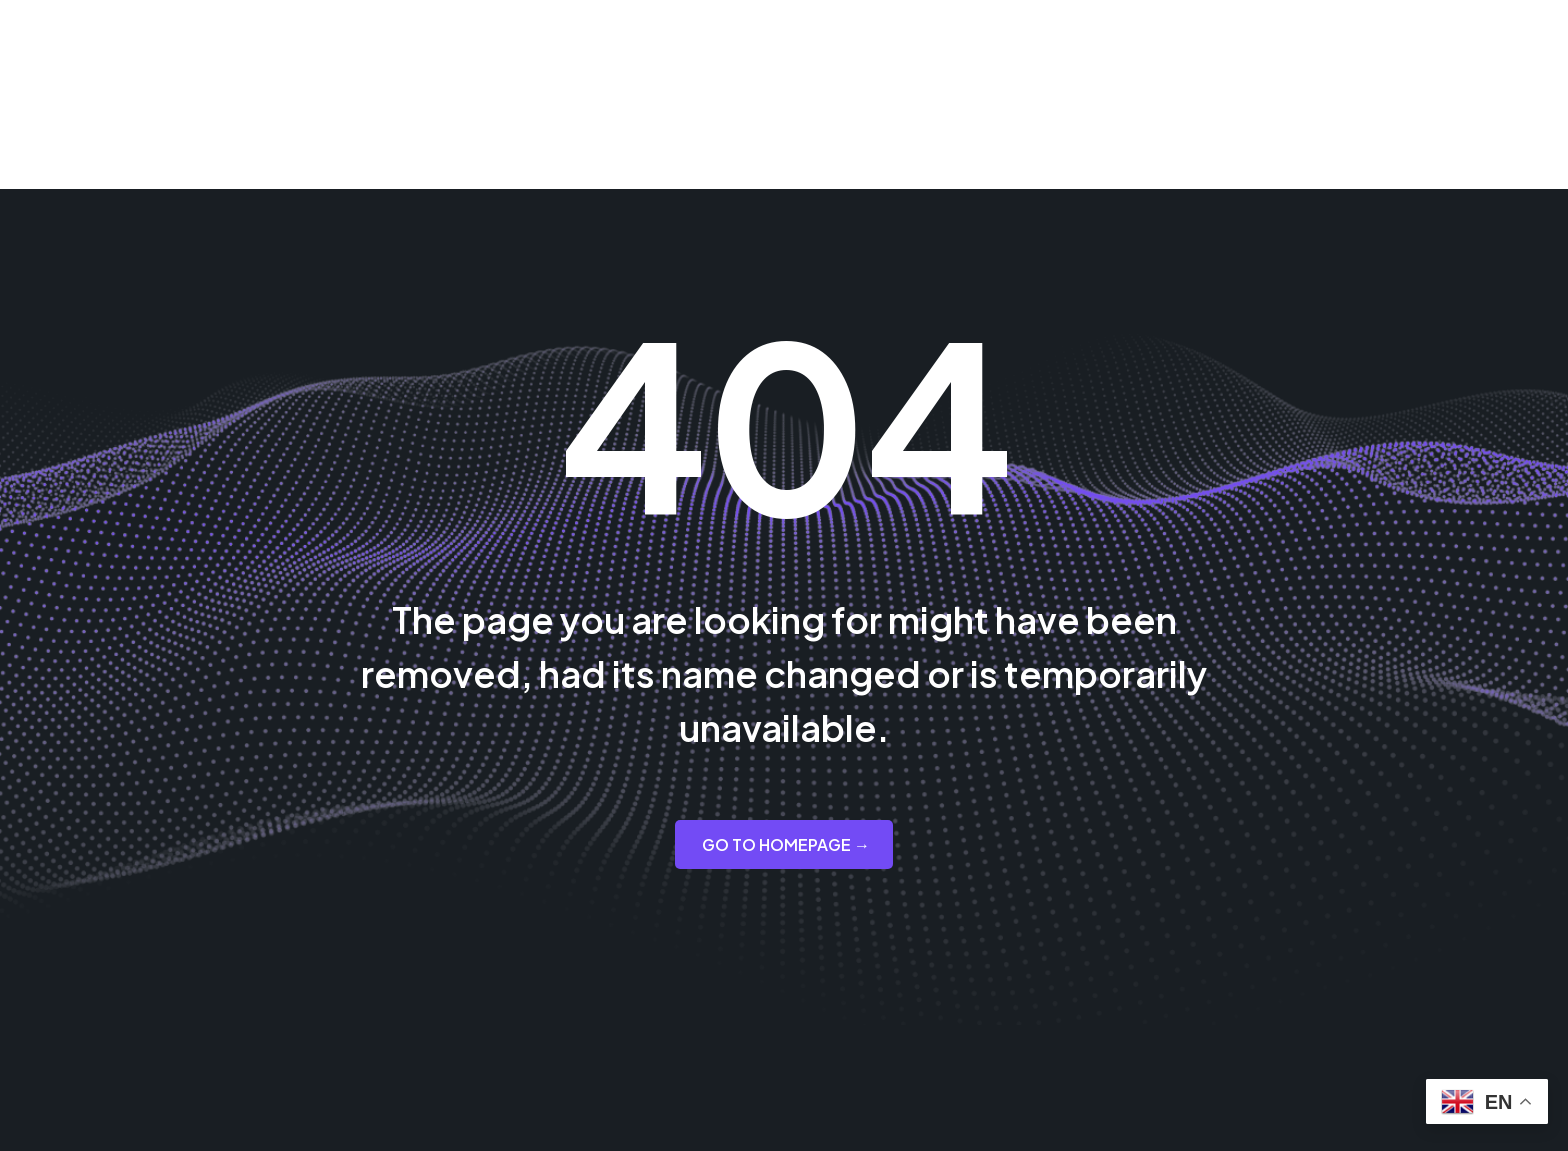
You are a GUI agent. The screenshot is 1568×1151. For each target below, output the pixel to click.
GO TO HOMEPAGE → (786, 844)
